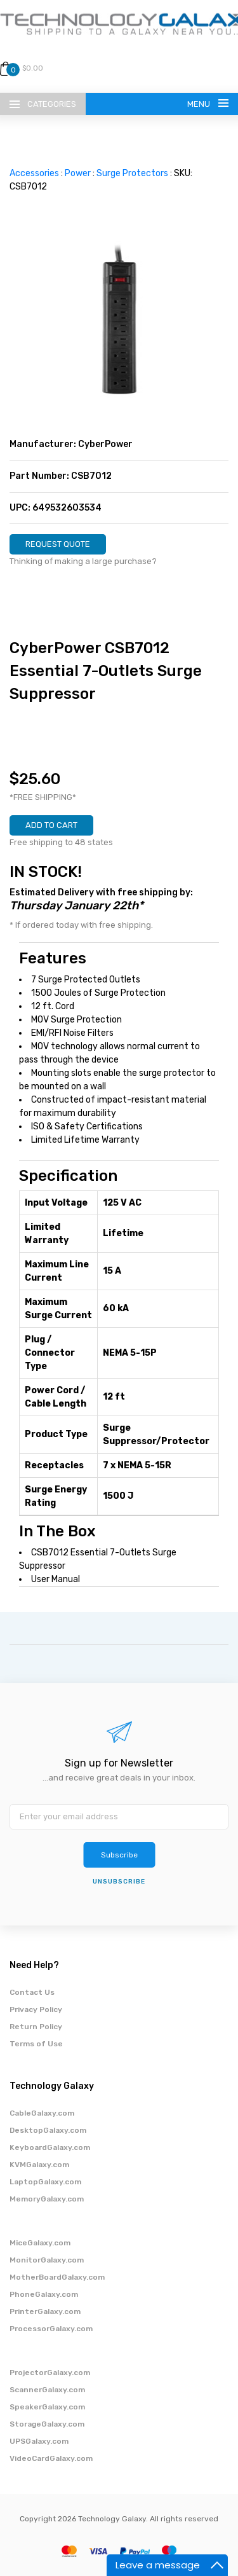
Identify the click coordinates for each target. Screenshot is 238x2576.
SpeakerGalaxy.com (47, 2406)
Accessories (34, 173)
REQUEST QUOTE (57, 544)
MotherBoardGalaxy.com (57, 2277)
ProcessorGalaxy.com (51, 2328)
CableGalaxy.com (42, 2113)
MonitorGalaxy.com (47, 2260)
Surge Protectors (132, 173)
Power (78, 173)
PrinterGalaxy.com (45, 2311)
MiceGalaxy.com (40, 2242)
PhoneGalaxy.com (44, 2294)
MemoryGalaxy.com (47, 2198)
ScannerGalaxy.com (47, 2389)
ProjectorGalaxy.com (50, 2372)
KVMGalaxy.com (39, 2164)
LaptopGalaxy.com (45, 2181)
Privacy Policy (36, 2009)
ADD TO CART (51, 825)
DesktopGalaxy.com (48, 2130)
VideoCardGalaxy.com (51, 2458)
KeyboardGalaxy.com (50, 2147)
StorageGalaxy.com (47, 2424)
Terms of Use (36, 2043)
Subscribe (119, 1854)
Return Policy (36, 2026)
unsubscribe (119, 1881)
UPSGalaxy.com (39, 2441)
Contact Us (32, 1992)
